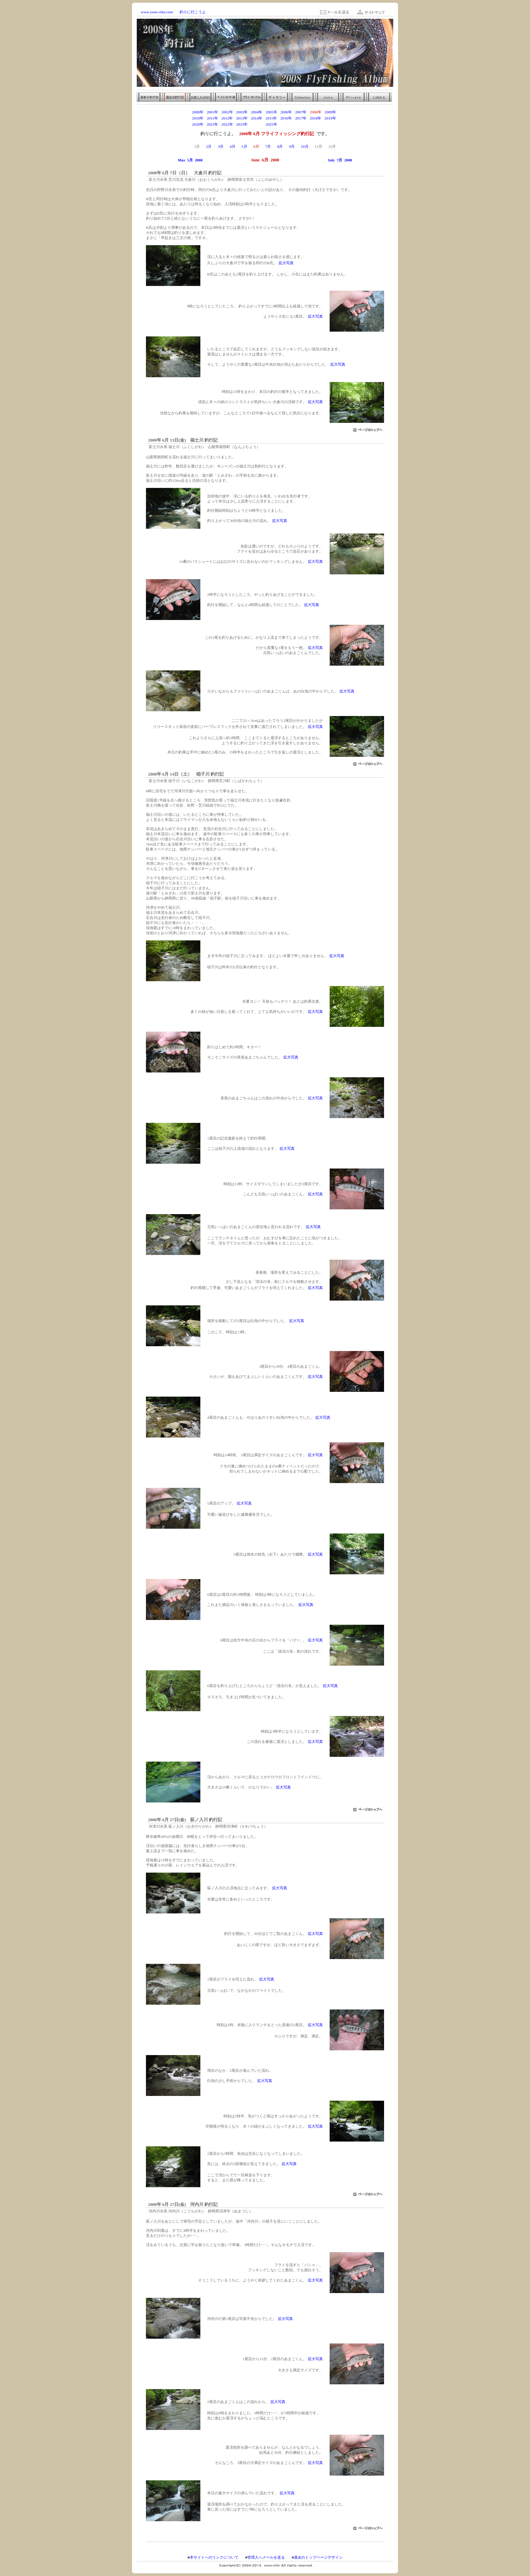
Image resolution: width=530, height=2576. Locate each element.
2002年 (227, 112)
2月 (209, 146)
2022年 (227, 124)
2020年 (197, 124)
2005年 (271, 112)
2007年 (301, 112)
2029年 (330, 124)
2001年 (212, 112)
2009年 (330, 112)
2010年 (198, 118)
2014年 (256, 118)
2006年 (286, 112)
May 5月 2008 (190, 160)
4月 (232, 146)
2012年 (227, 118)
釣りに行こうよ (193, 12)
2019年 (330, 118)
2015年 (271, 118)
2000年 (197, 112)
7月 (268, 146)
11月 (318, 146)
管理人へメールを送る (266, 2557)
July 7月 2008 (340, 160)
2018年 (315, 118)
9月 (292, 146)
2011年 (212, 118)
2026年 (286, 124)
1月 (197, 146)
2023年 (242, 124)
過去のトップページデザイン (318, 2557)
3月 (220, 146)
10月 (304, 146)
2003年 (242, 112)
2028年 (315, 124)
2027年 (301, 124)
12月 (332, 146)
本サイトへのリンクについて (214, 2557)
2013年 (242, 118)
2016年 (286, 118)
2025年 (271, 124)
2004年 (257, 112)
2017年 (301, 118)
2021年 (212, 124)
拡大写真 (286, 263)
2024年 (257, 124)
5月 (244, 146)
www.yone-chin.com (157, 12)
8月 (280, 146)
